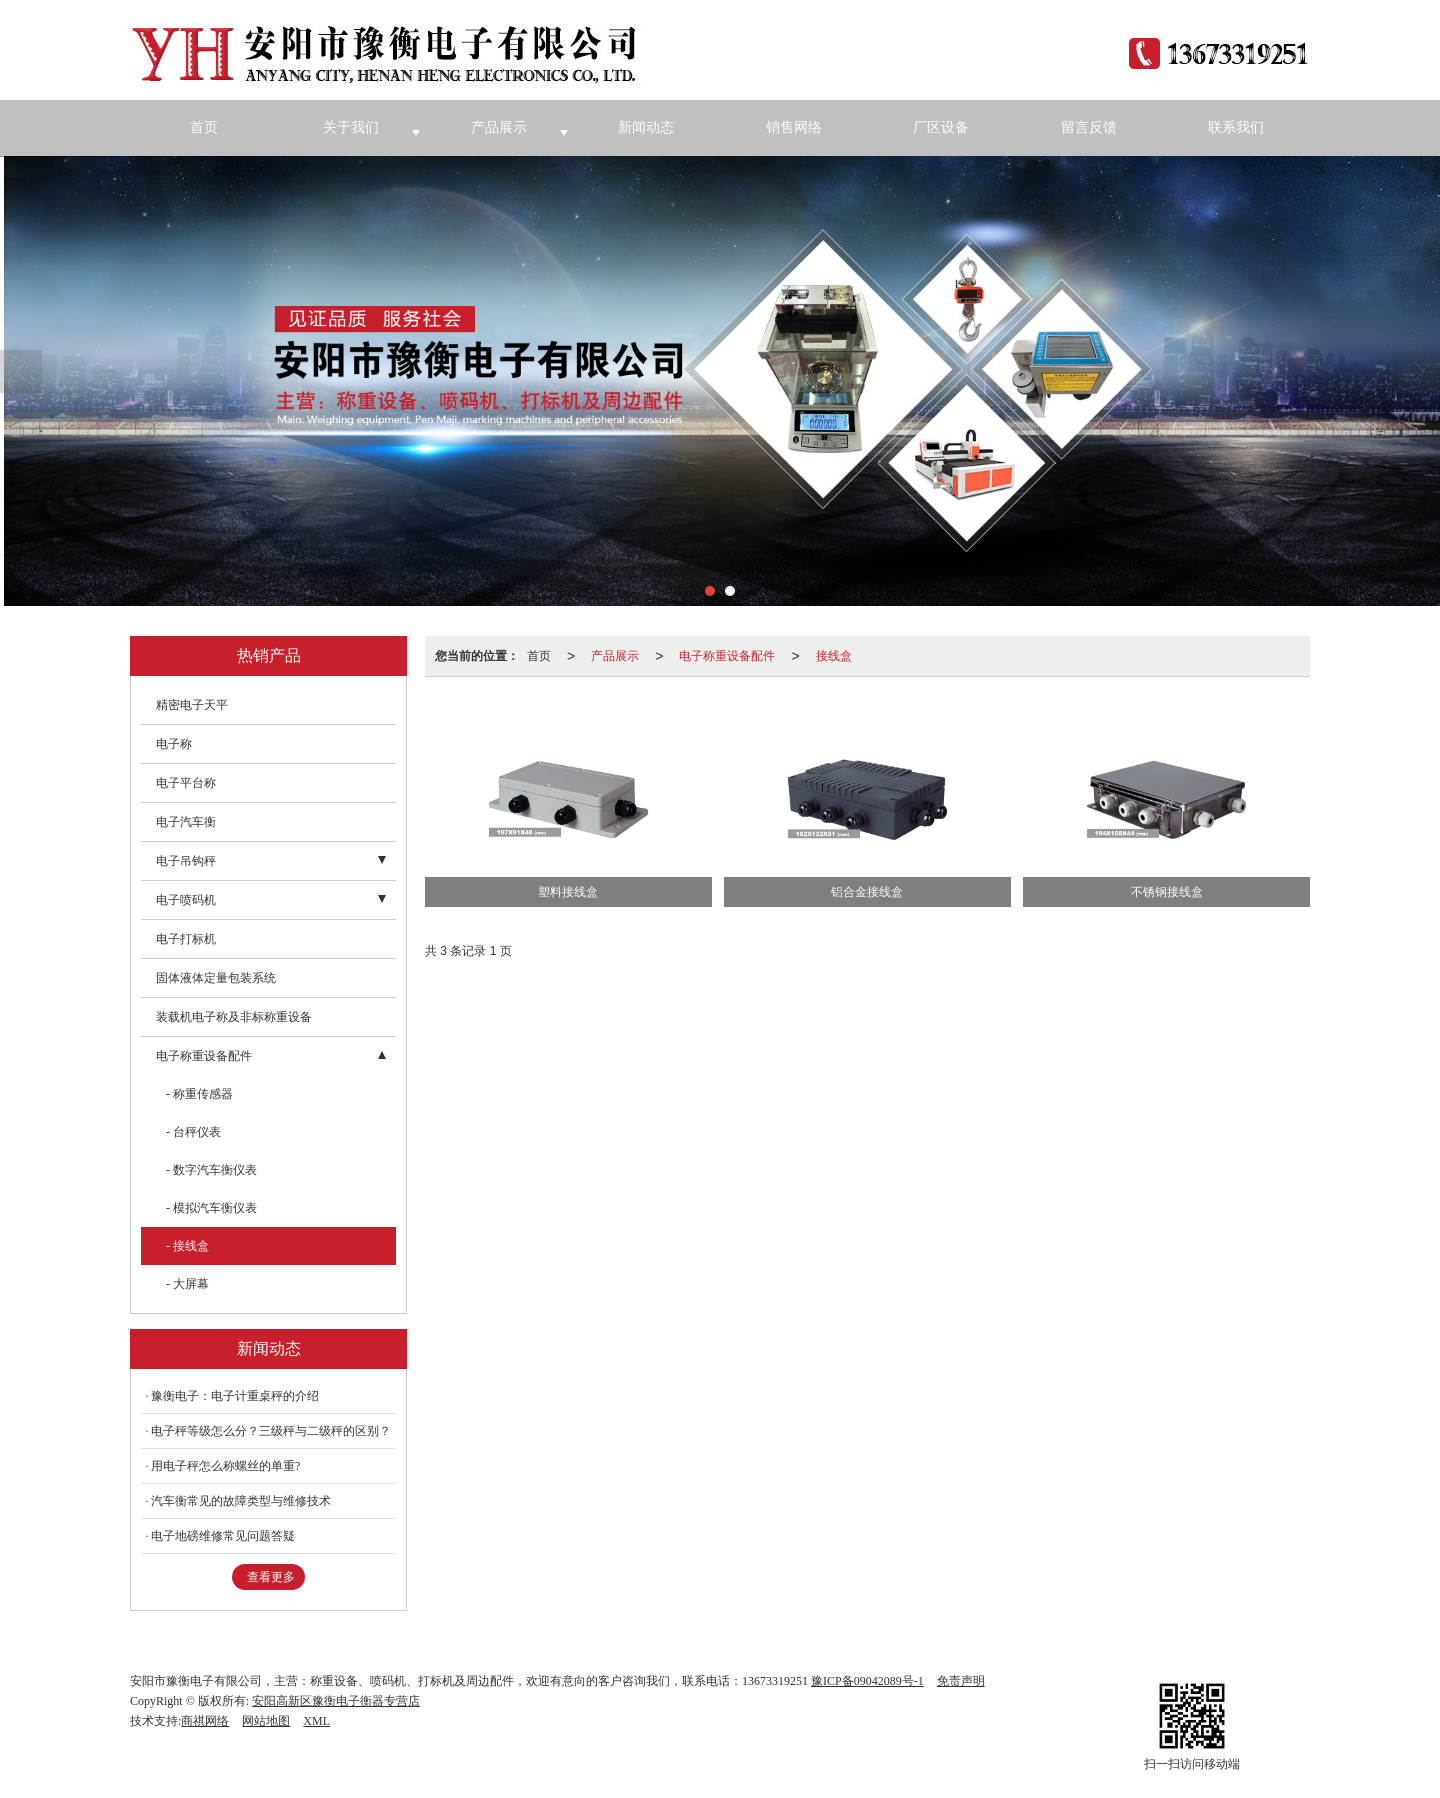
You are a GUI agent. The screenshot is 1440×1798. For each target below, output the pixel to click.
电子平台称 (186, 783)
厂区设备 (941, 127)
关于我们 (351, 127)
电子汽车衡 (186, 822)
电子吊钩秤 (186, 861)
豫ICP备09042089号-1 (867, 1681)
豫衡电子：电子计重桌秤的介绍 (235, 1396)
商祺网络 (205, 1721)
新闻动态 (646, 127)
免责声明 (961, 1681)
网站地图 (266, 1721)
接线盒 (834, 656)
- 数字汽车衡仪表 (211, 1170)
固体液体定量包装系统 (216, 978)
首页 (204, 127)
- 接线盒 (187, 1246)
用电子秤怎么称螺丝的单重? (225, 1466)
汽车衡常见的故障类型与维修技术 (241, 1501)
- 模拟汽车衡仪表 (211, 1208)
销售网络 (794, 127)
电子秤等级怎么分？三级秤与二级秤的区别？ (271, 1431)
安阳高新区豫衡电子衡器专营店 (336, 1701)
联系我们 (1236, 127)
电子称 (174, 744)
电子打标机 (186, 939)
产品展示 (499, 127)
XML (316, 1721)
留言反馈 (1089, 127)
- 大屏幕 (187, 1284)
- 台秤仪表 (193, 1132)
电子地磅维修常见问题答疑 (223, 1536)
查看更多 (271, 1577)
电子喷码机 (186, 900)
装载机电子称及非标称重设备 (234, 1017)
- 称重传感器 (199, 1094)
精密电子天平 (192, 705)
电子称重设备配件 (727, 656)
